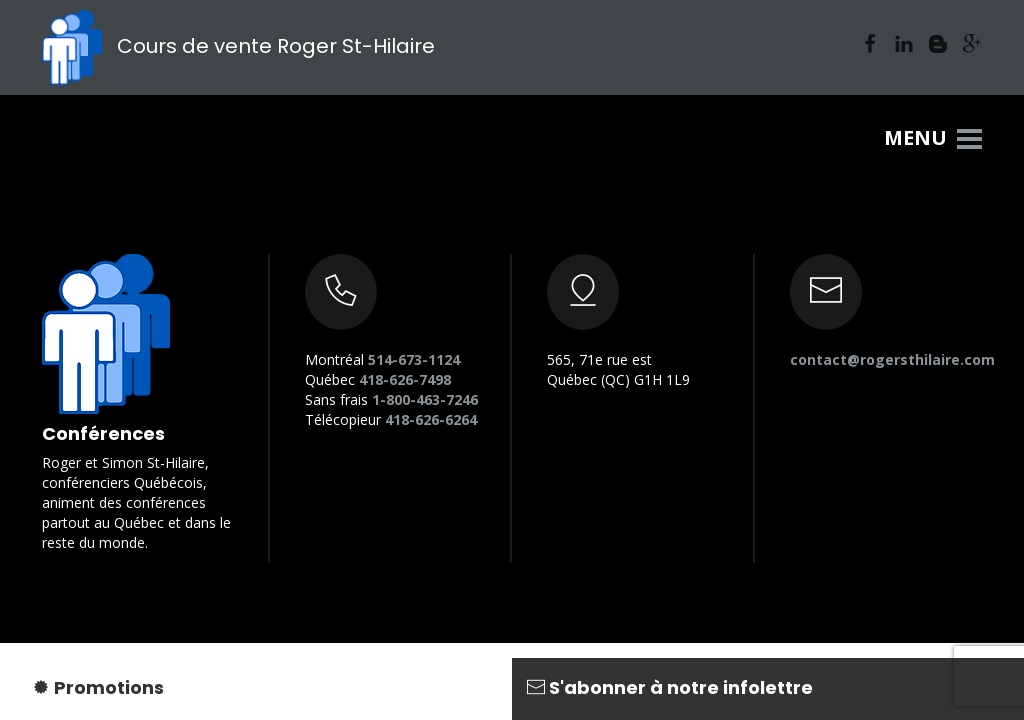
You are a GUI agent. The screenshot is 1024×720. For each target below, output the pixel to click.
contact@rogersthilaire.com (892, 359)
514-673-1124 (414, 359)
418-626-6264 (431, 419)
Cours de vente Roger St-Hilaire (238, 46)
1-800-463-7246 (425, 399)
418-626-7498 (405, 379)
